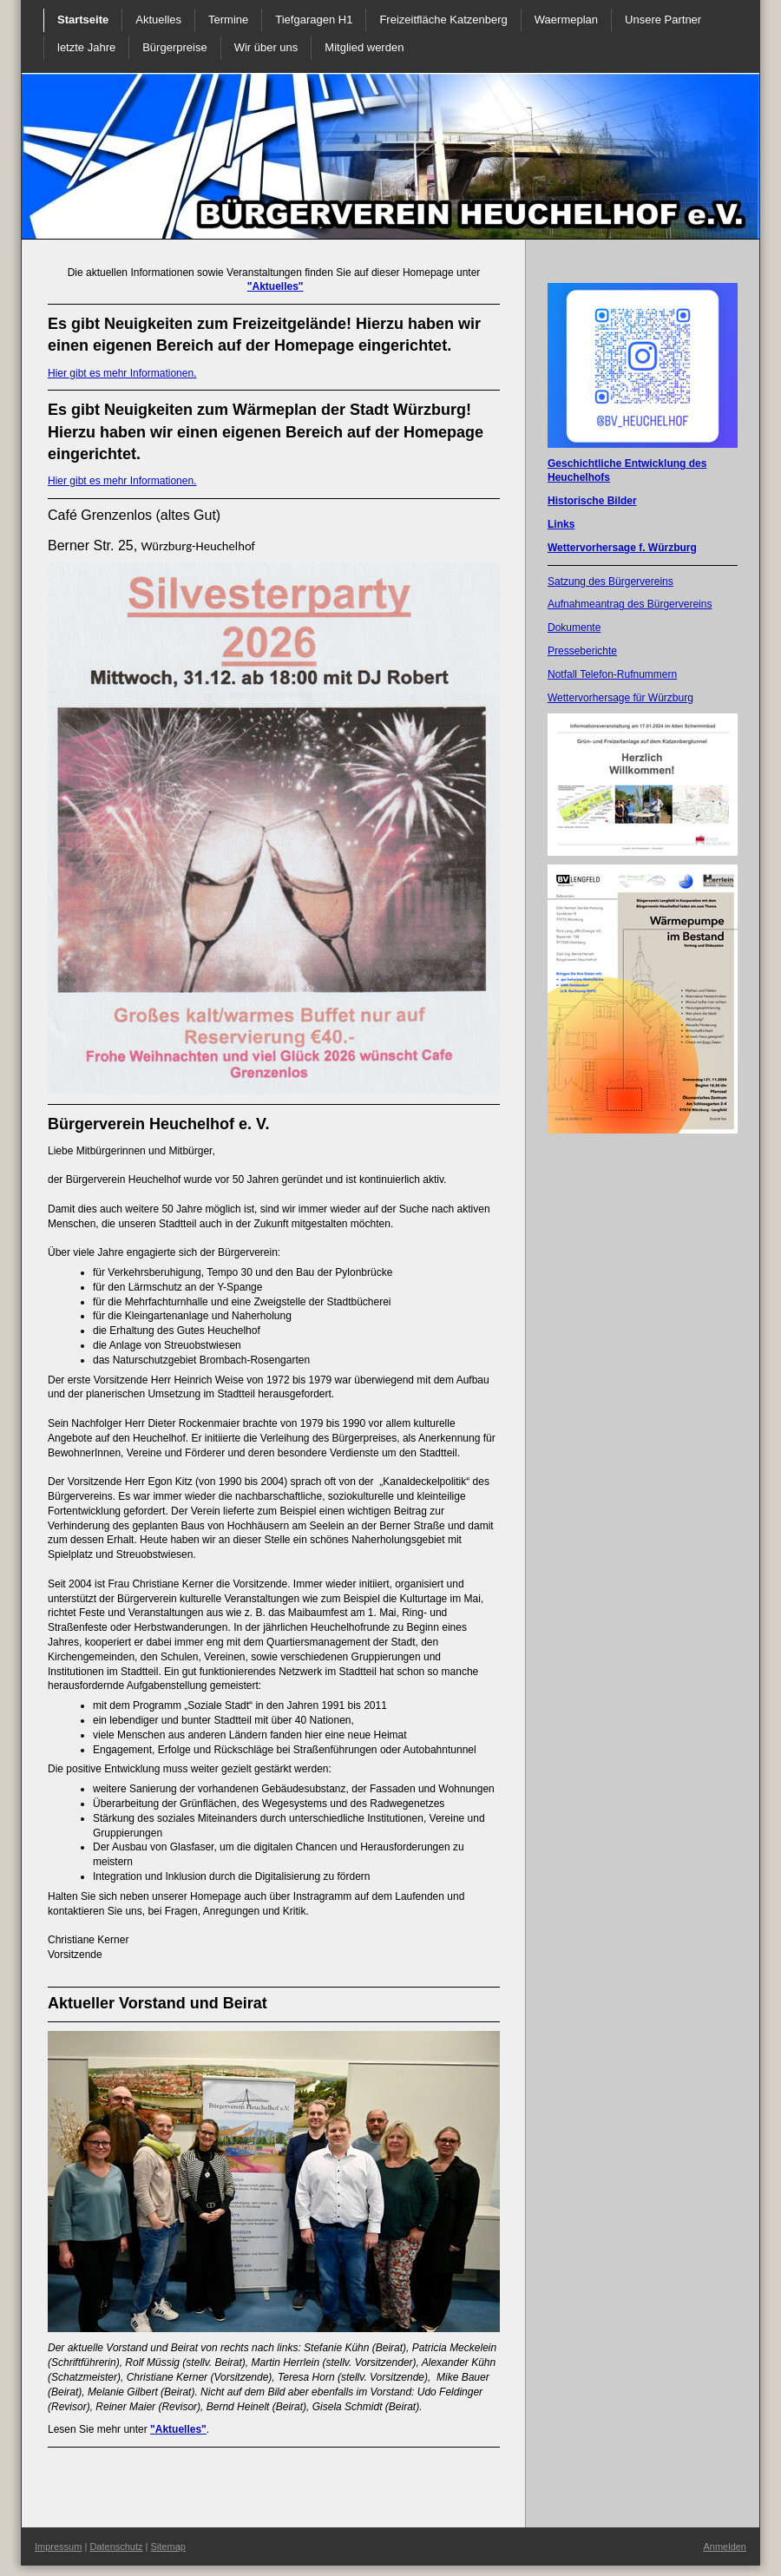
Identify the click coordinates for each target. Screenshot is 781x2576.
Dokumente (574, 627)
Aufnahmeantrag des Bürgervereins (630, 604)
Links (561, 524)
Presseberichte (582, 651)
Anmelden (724, 2546)
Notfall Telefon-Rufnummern (612, 674)
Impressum (58, 2546)
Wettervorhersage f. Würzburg (622, 548)
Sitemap (168, 2546)
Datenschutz (115, 2546)
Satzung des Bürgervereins (610, 581)
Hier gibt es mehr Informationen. (122, 373)
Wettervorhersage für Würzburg (620, 698)
